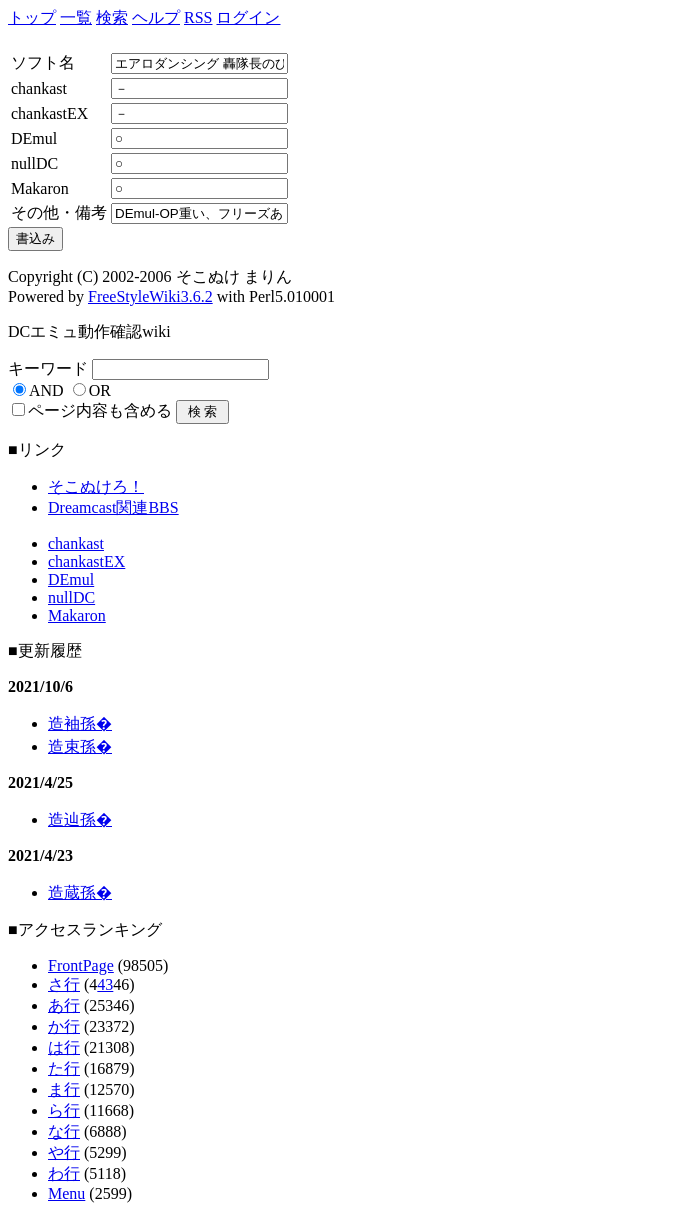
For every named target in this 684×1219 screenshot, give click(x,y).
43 (105, 984)
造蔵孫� (80, 892)
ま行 (64, 1089)
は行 (64, 1047)
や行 (64, 1152)
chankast (76, 543)
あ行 (64, 1005)
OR (100, 390)
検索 (112, 17)
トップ (32, 17)
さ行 (64, 984)
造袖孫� (80, 723)
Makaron (77, 615)
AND (46, 390)
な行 (64, 1131)
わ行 (64, 1173)
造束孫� (80, 746)
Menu (66, 1193)
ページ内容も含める (100, 410)
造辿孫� (80, 819)
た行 (64, 1068)
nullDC (71, 597)
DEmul (71, 579)
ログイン (248, 17)
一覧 (76, 17)
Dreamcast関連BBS (113, 507)
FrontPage (81, 965)
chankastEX (86, 561)
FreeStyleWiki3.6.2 (150, 296)
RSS (198, 17)
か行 (64, 1026)
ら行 (64, 1110)
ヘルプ (156, 17)
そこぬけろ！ (96, 486)
